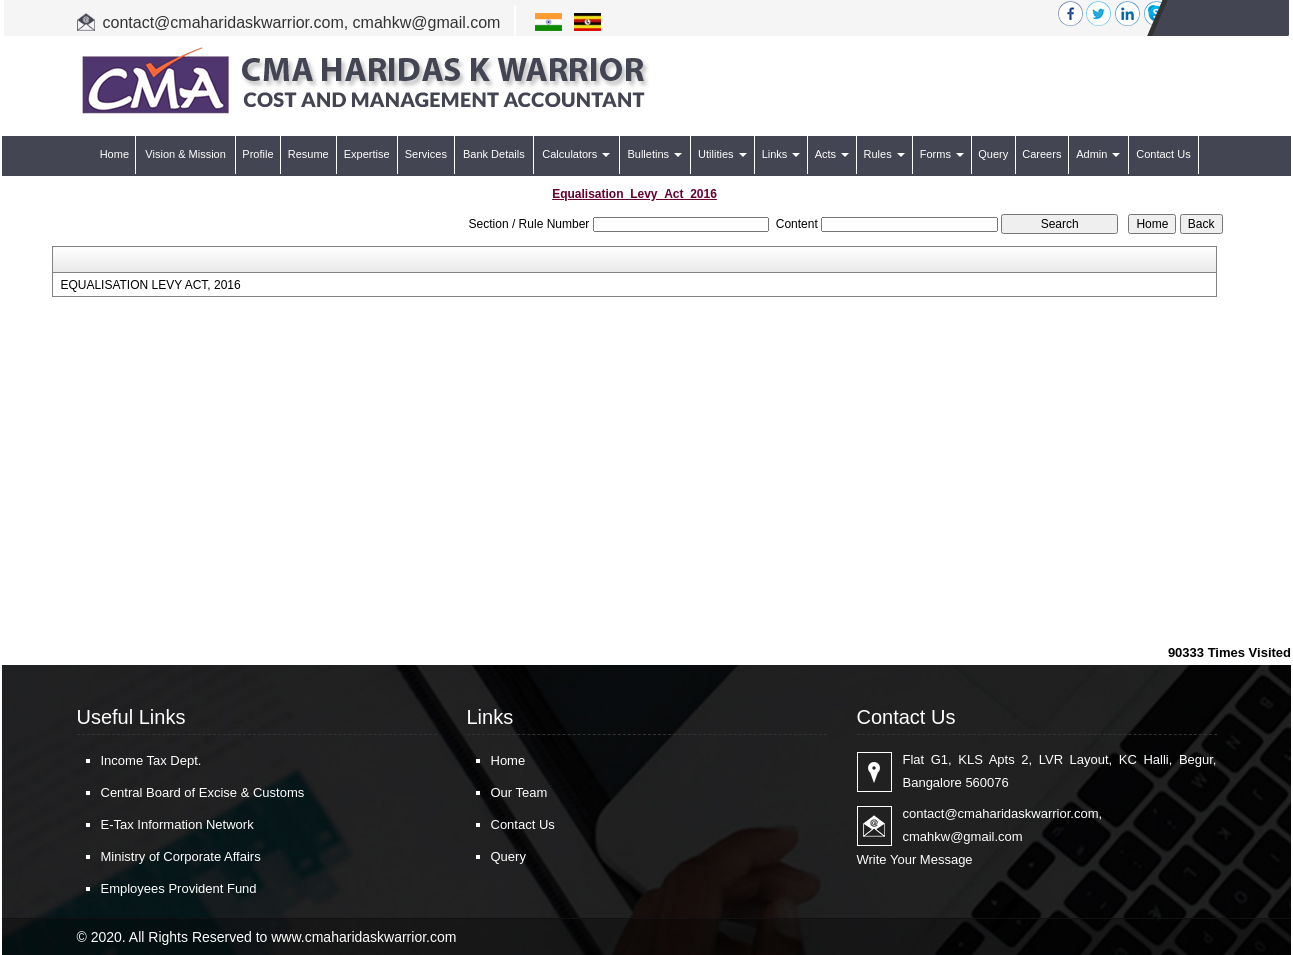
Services (426, 154)
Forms (942, 154)
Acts (832, 154)
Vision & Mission (185, 154)
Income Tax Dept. (151, 760)
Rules (884, 154)
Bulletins (654, 154)
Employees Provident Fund (179, 888)
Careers (1041, 154)
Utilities (722, 154)
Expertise (367, 154)
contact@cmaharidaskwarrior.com (223, 22)
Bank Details (494, 154)
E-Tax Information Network (177, 824)
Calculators (576, 154)
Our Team (519, 792)
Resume (308, 154)
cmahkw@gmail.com (427, 22)
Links (781, 154)
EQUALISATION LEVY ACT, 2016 (150, 285)
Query (993, 154)
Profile (257, 154)
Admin (1098, 154)
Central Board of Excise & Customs (203, 792)
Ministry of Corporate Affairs (181, 856)
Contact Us (1163, 154)
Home (114, 154)
